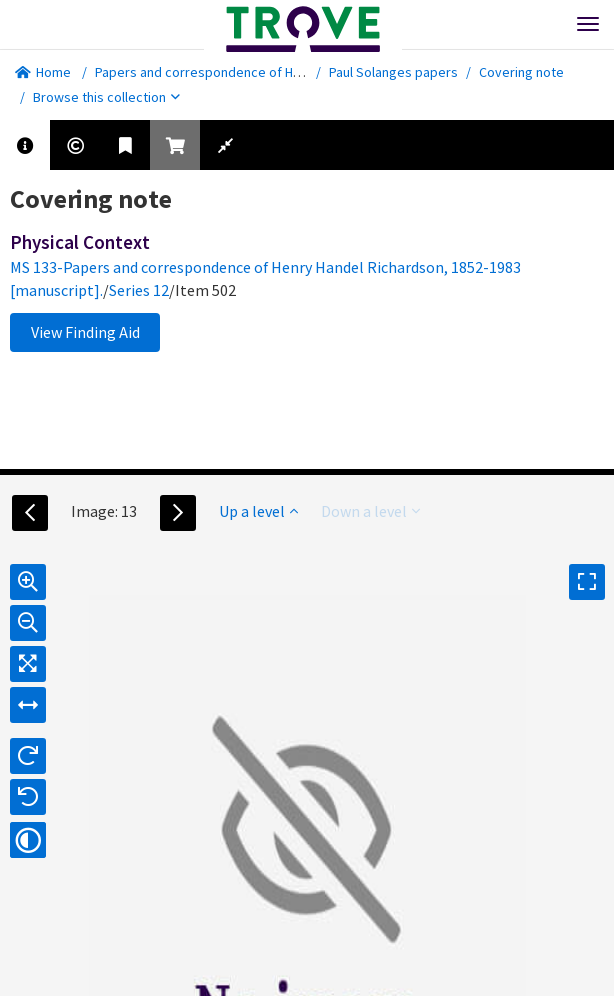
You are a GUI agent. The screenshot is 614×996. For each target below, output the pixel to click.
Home (43, 72)
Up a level (258, 511)
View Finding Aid (85, 332)
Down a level (370, 511)
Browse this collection (106, 97)
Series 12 (139, 290)
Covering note (521, 72)
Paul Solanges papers (393, 72)
